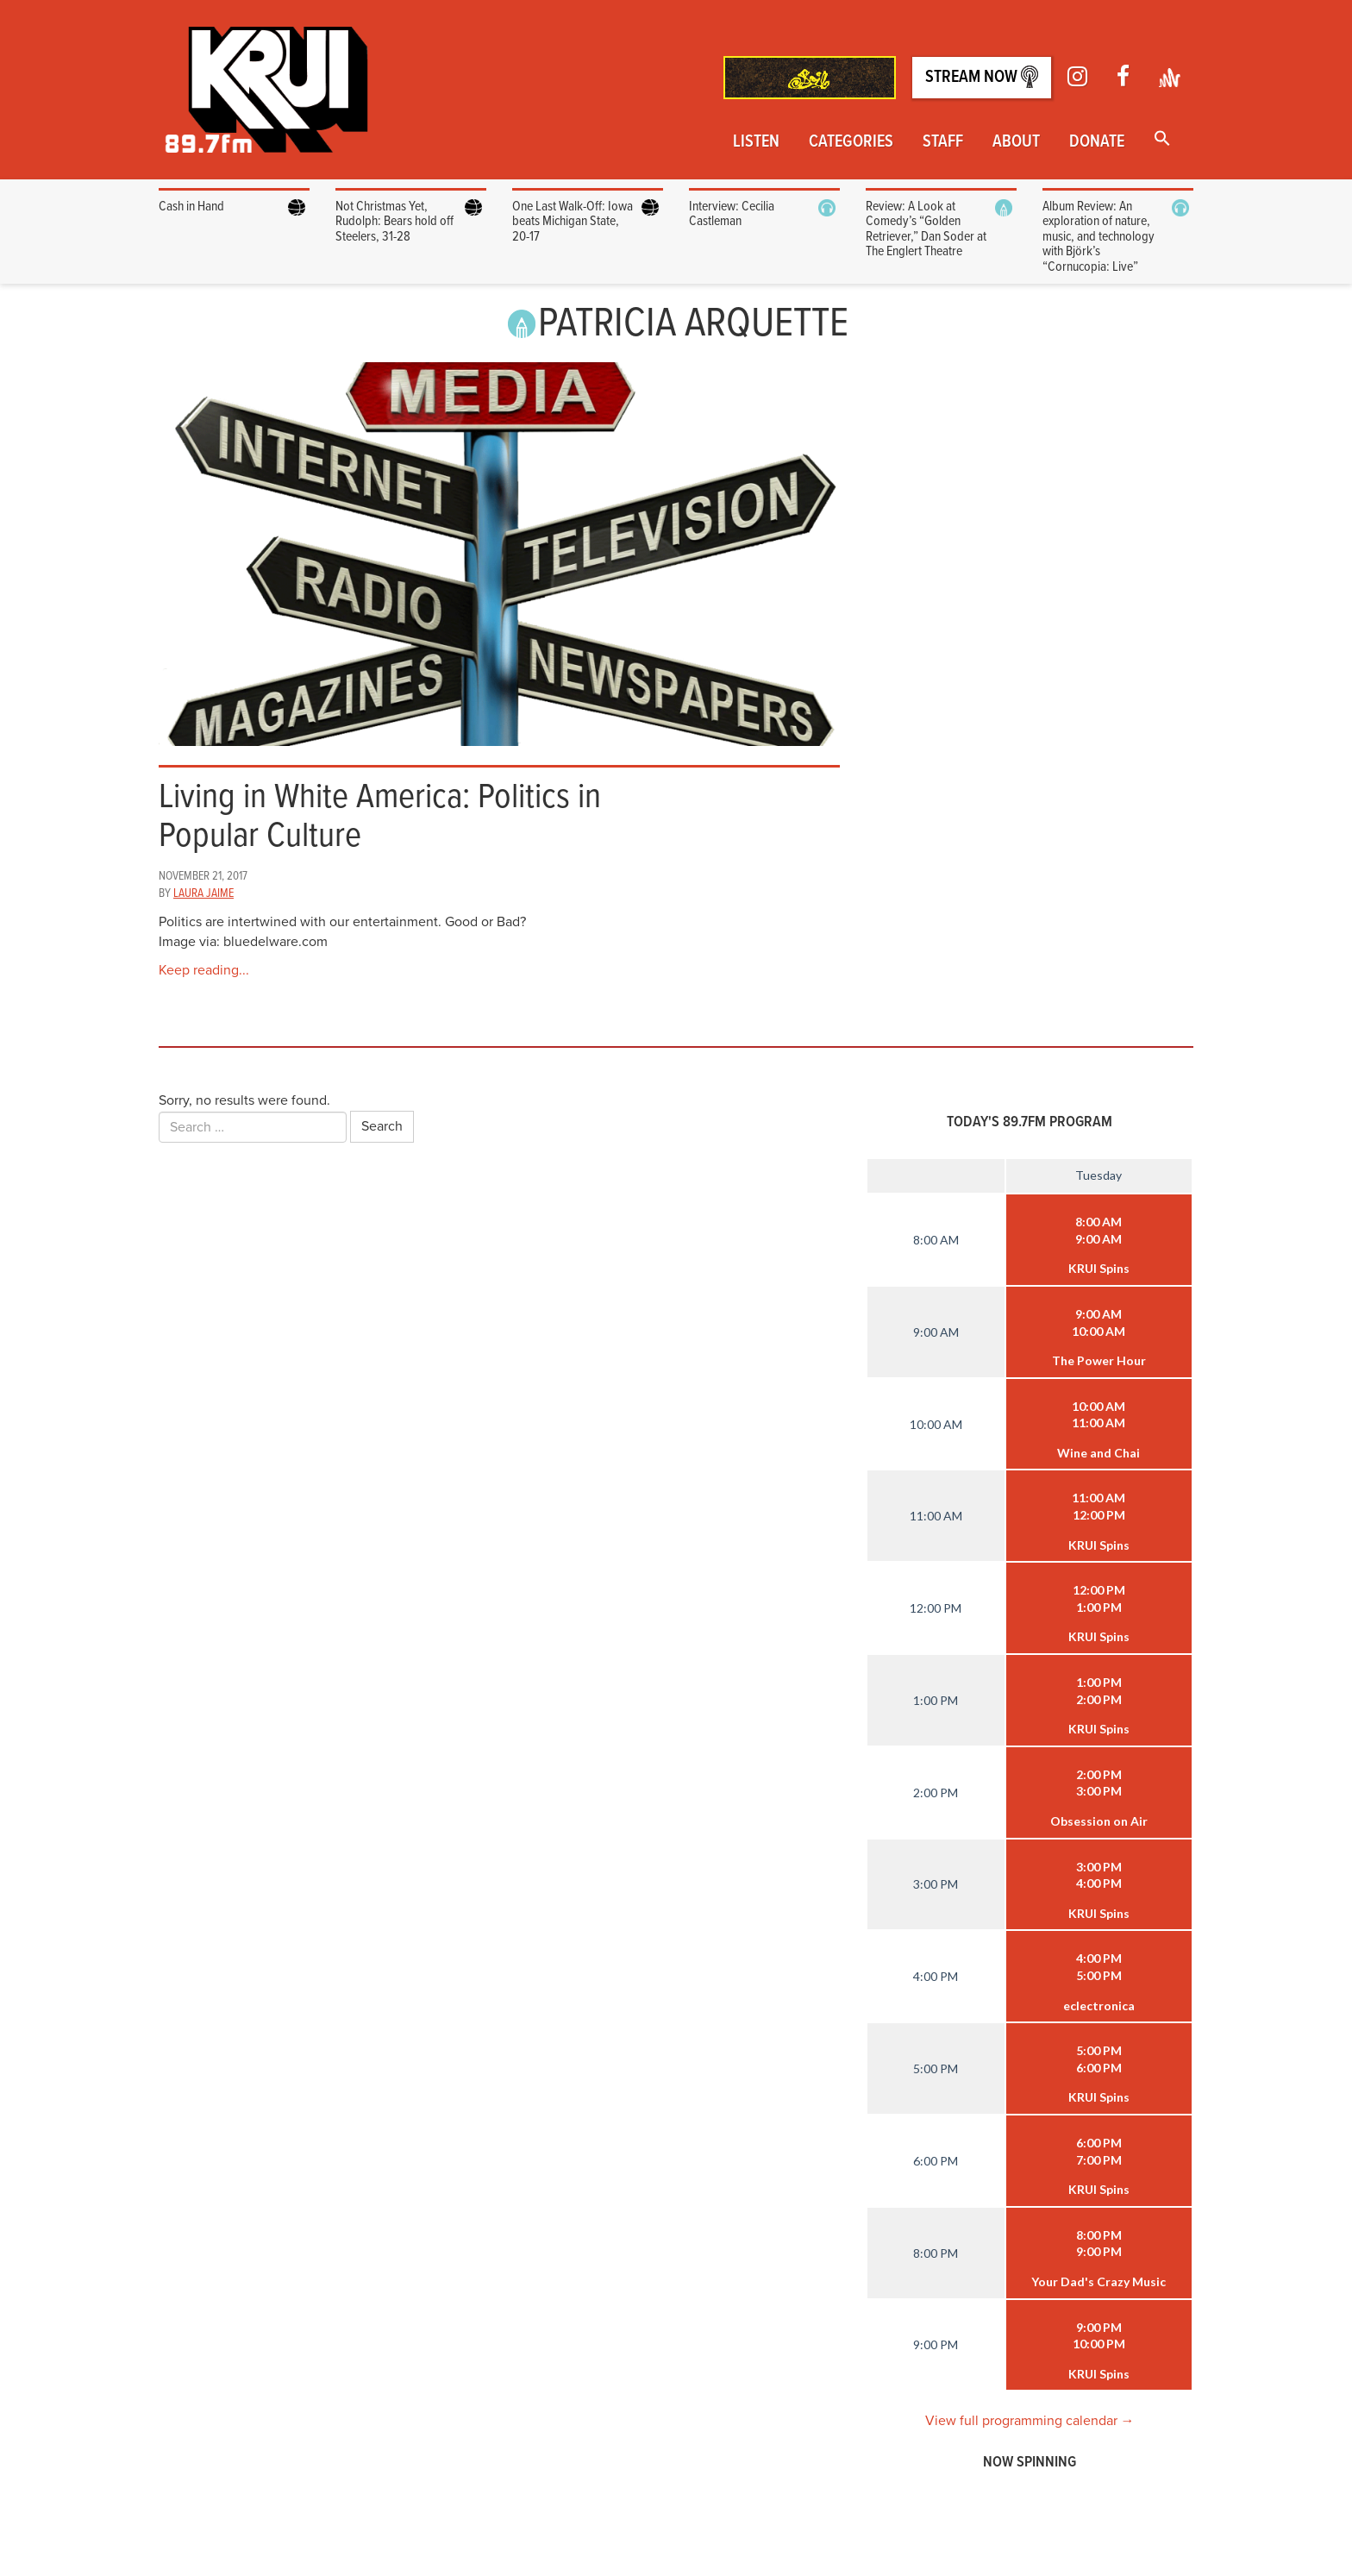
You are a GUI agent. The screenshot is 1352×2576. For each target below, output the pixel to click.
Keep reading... (204, 970)
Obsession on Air (1099, 1821)
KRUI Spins (1099, 1268)
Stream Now (981, 77)
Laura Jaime (203, 893)
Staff (943, 142)
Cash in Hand (193, 206)
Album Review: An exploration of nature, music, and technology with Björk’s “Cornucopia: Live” (1098, 236)
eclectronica (1099, 2005)
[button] (1162, 140)
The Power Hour (1099, 1360)
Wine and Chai (1098, 1452)
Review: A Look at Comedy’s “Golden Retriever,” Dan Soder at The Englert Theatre (926, 229)
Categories (851, 142)
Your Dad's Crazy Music (1098, 2281)
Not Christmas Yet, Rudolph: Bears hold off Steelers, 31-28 (394, 221)
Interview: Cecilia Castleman (731, 214)
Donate (1096, 142)
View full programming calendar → (1030, 2420)
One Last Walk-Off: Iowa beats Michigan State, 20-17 (572, 221)
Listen (756, 142)
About (1016, 142)
